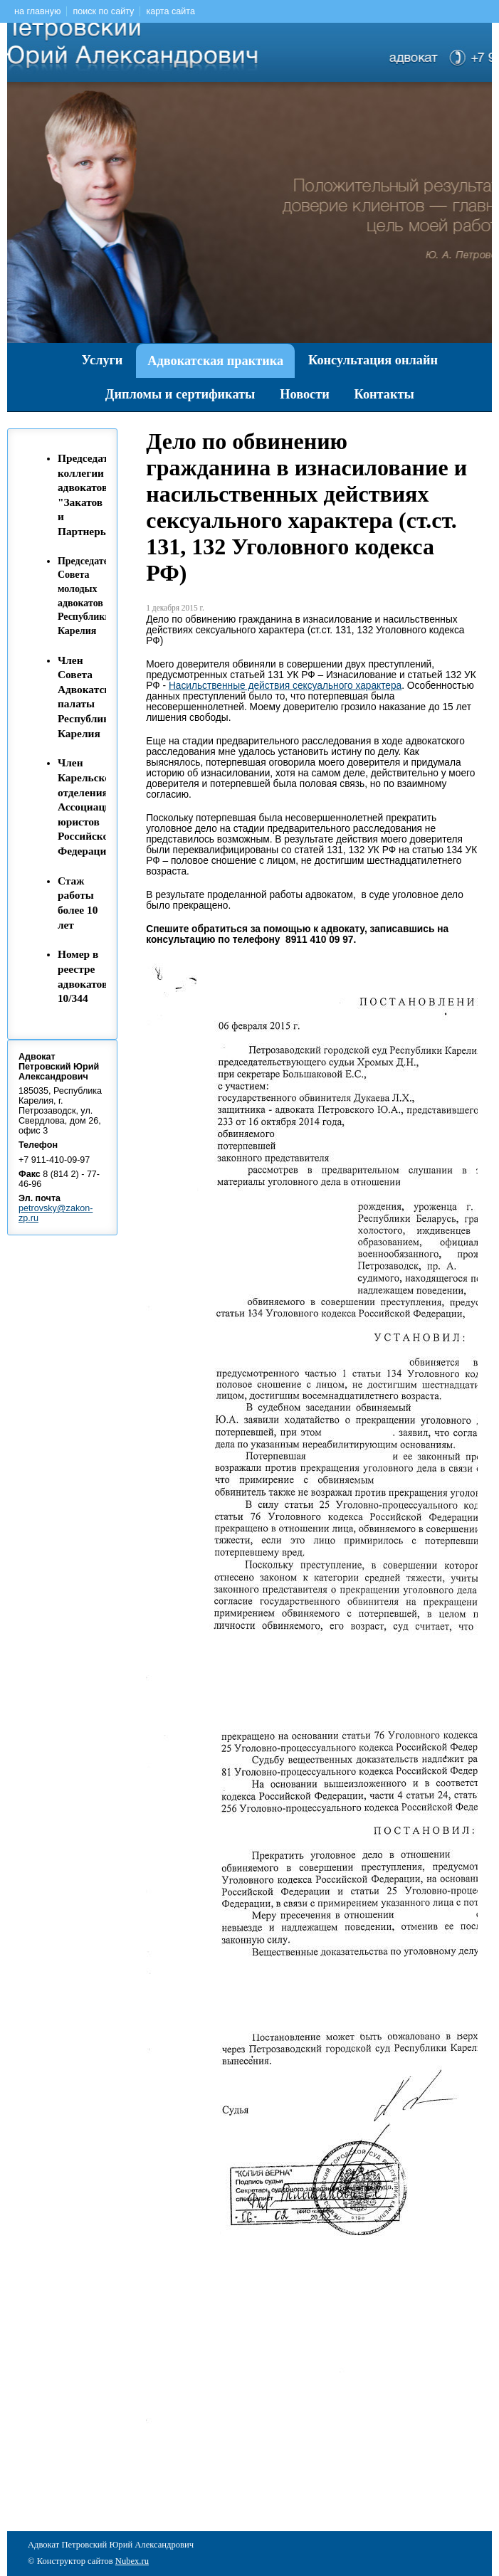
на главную (37, 11)
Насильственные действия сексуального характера (285, 685)
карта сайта (170, 11)
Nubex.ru (132, 2561)
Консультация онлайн (373, 360)
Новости (304, 394)
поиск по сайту (103, 11)
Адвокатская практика (215, 361)
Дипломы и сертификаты (180, 394)
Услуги (102, 360)
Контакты (384, 394)
